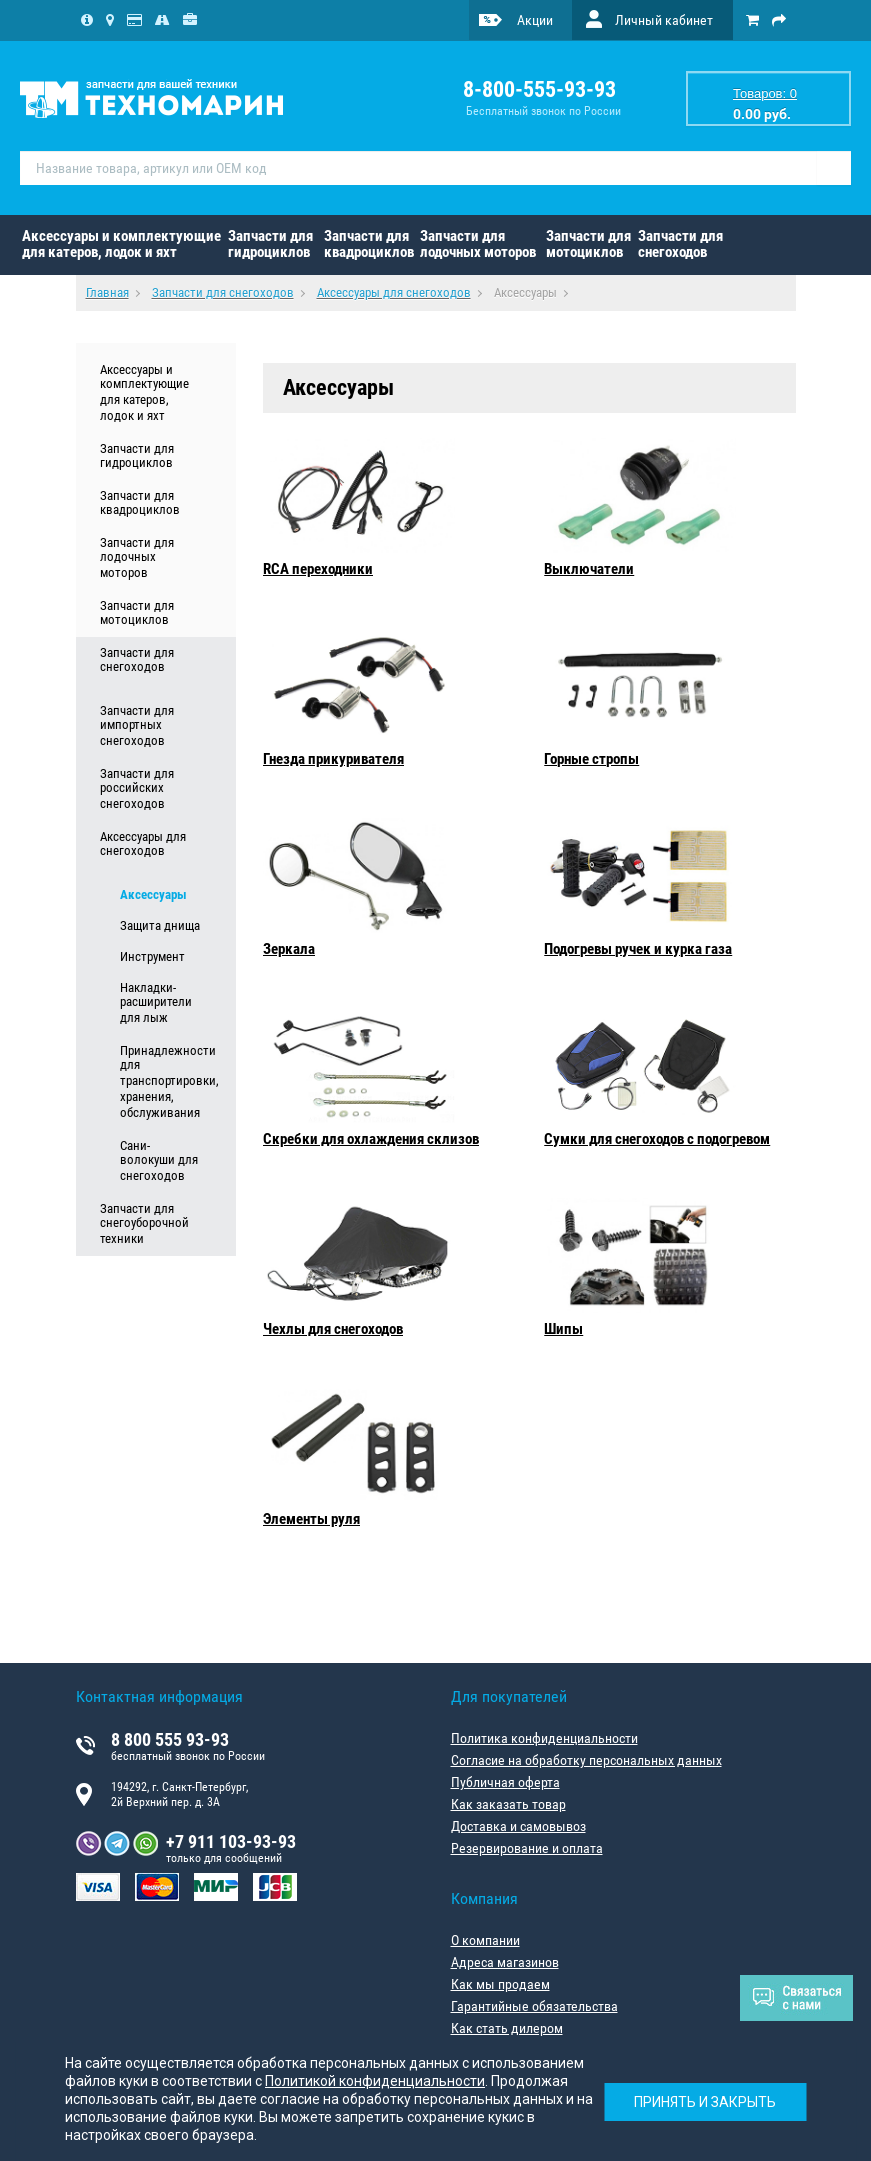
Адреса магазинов (505, 1962)
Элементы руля (311, 1519)
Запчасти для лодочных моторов (478, 244)
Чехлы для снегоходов (333, 1329)
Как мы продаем (500, 1984)
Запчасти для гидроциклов (270, 244)
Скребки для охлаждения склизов (371, 1139)
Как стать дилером (507, 2028)
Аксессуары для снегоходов (143, 844)
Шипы (563, 1329)
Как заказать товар (508, 1804)
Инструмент (152, 956)
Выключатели (589, 569)
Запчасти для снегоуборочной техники (144, 1224)
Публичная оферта (505, 1782)
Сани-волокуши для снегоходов (159, 1161)
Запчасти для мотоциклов (588, 244)
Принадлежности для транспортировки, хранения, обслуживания (161, 1082)
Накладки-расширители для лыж (156, 1003)
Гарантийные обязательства (534, 2006)
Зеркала (289, 949)
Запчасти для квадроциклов (369, 244)
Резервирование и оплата (527, 1848)
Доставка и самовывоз (518, 1826)
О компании (485, 1940)
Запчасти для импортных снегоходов (137, 726)
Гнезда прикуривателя (333, 759)
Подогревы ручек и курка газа (638, 949)
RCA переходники (318, 569)
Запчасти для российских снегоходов (137, 789)
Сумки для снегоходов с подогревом (657, 1139)
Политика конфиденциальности (544, 1738)
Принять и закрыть (705, 2102)
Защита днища (160, 925)
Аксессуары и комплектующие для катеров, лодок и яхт (121, 244)
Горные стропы (591, 759)
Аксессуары (153, 894)
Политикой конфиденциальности (375, 2081)
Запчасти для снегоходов (680, 244)
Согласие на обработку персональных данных (586, 1760)
